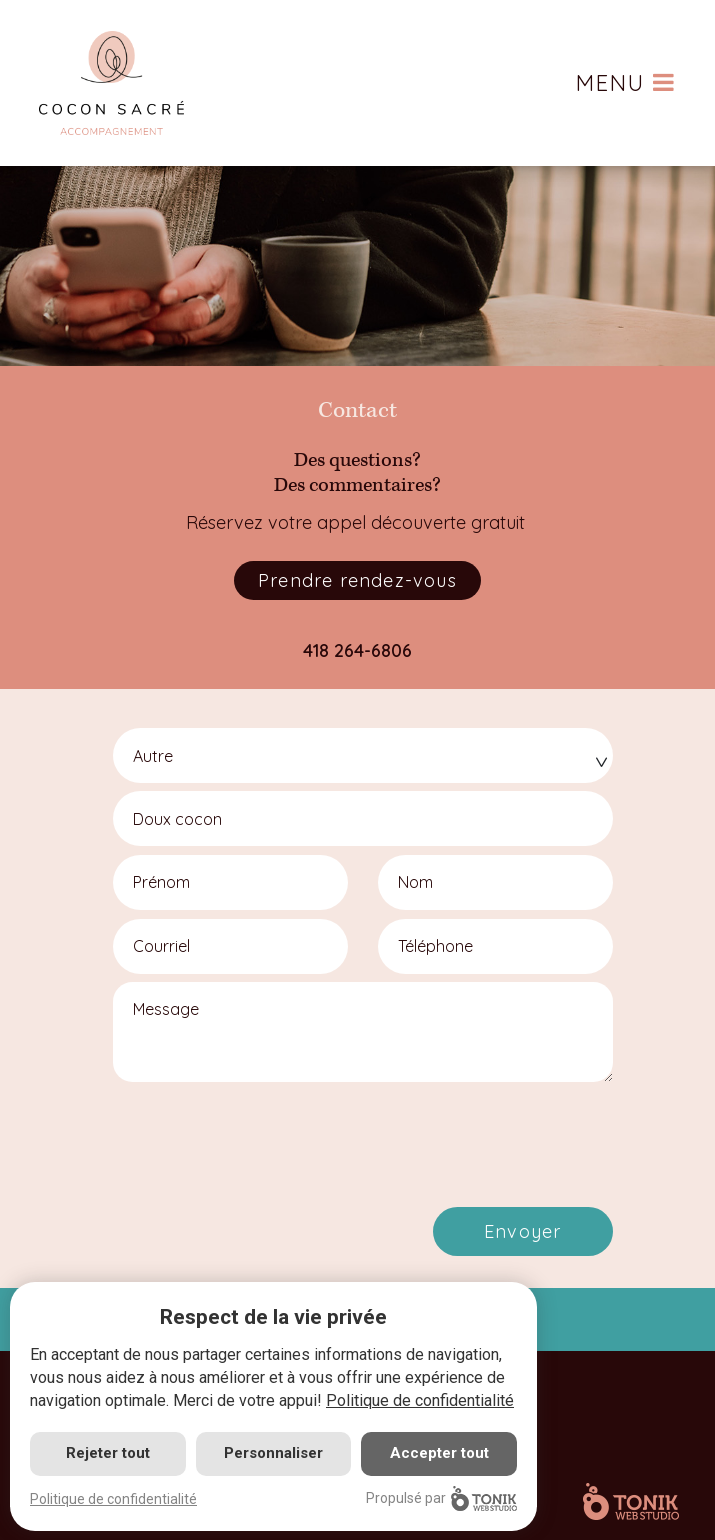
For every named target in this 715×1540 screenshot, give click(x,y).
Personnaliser (273, 1453)
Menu (626, 82)
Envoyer (522, 1231)
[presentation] (275, 1136)
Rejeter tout (108, 1453)
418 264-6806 (357, 650)
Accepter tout (439, 1453)
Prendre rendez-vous (357, 580)
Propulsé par (441, 1498)
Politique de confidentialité (420, 1400)
